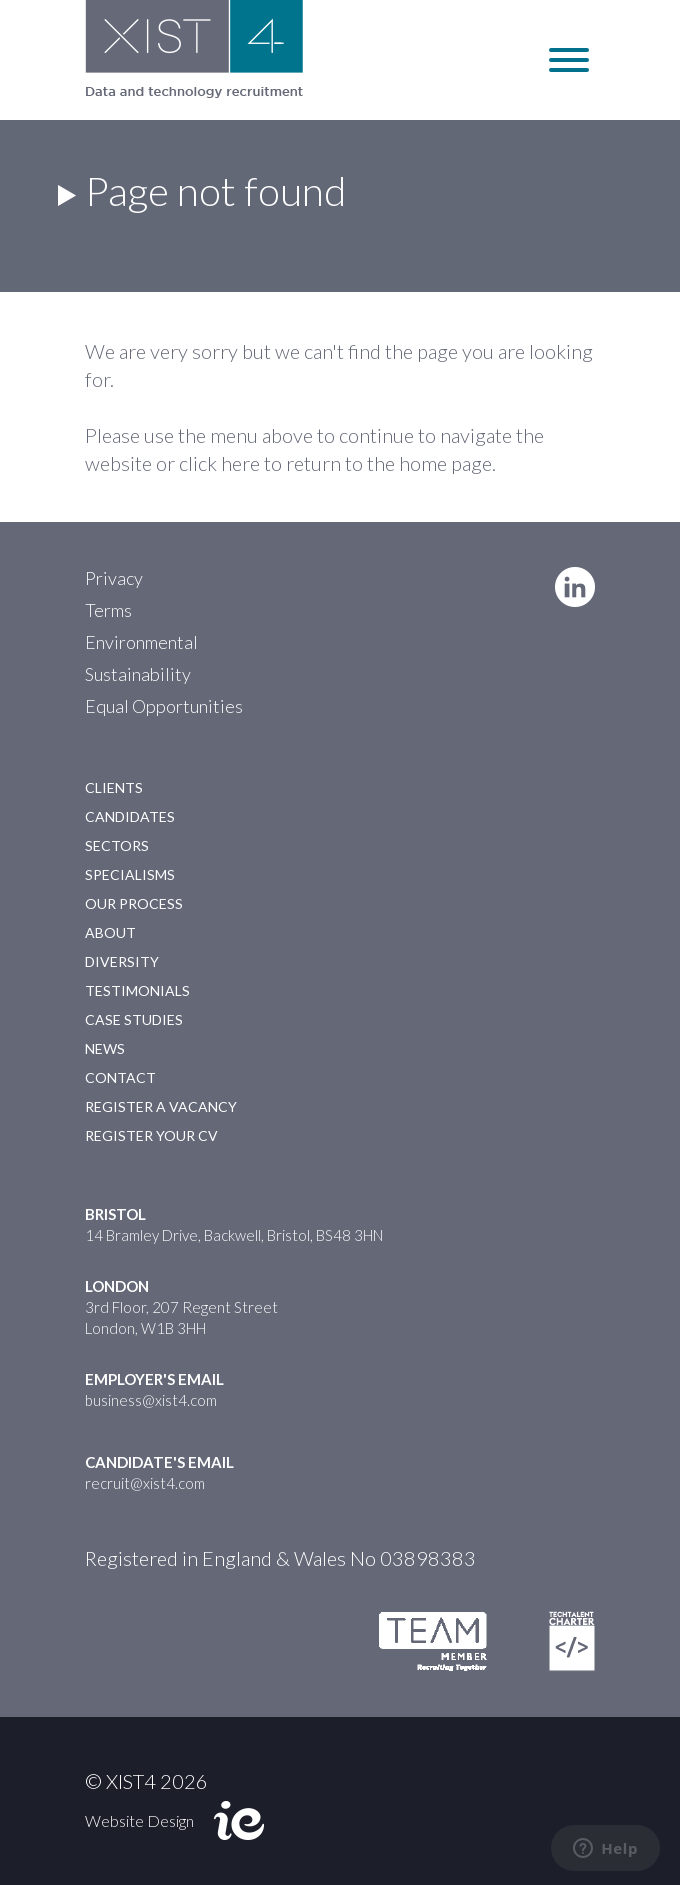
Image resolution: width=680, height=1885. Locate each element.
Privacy (114, 578)
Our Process (134, 903)
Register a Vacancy (161, 1106)
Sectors (117, 845)
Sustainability (138, 674)
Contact (120, 1077)
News (105, 1048)
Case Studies (134, 1019)
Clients (114, 787)
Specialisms (130, 874)
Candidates (130, 816)
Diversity (122, 961)
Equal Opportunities (164, 706)
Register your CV (151, 1135)
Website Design (139, 1820)
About (110, 932)
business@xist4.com (151, 1400)
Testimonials (137, 990)
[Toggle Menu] (569, 60)
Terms (108, 610)
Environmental (141, 642)
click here (219, 463)
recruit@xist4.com (145, 1483)
